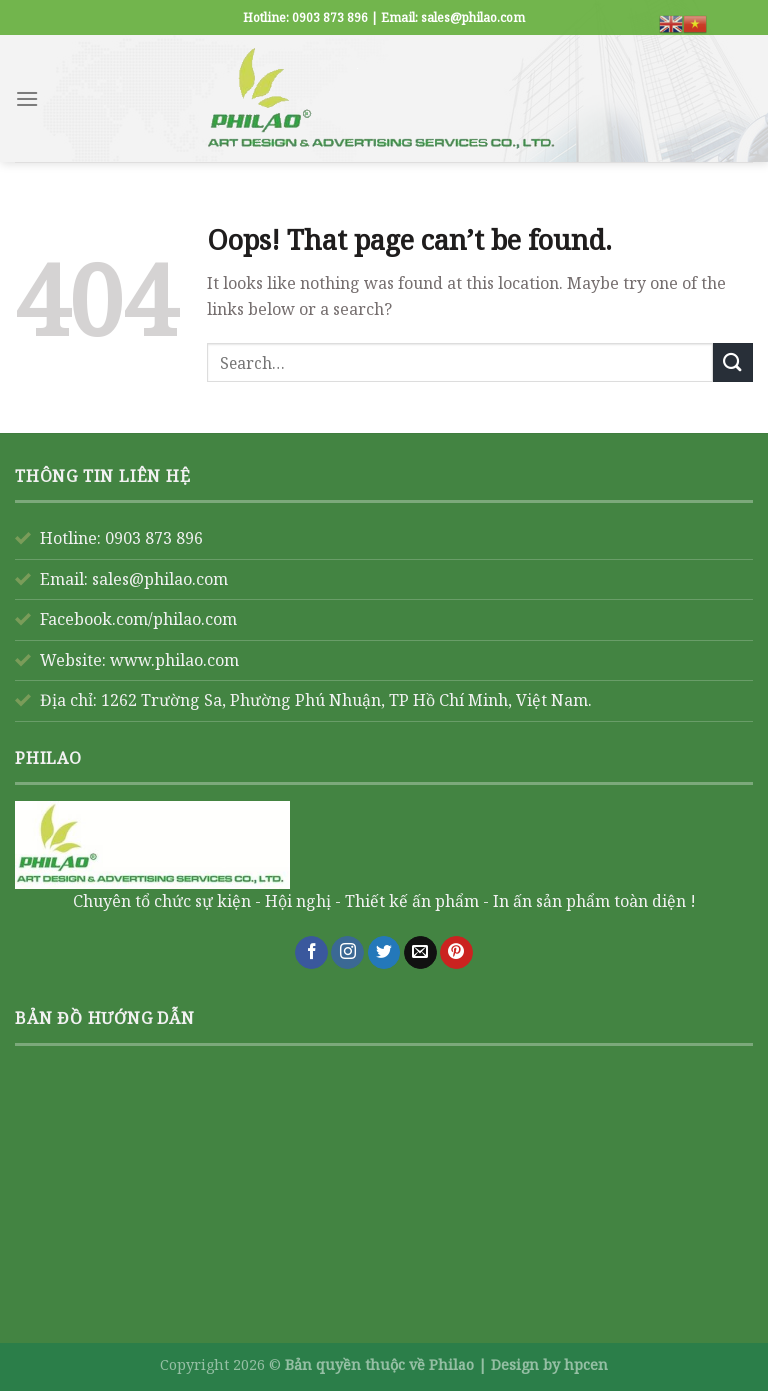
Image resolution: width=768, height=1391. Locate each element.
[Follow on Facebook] (311, 953)
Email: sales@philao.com (134, 579)
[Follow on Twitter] (384, 953)
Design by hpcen (549, 1364)
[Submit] (733, 362)
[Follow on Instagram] (347, 953)
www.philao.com (174, 660)
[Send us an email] (420, 953)
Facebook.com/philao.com (138, 619)
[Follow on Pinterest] (456, 953)
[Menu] (27, 98)
